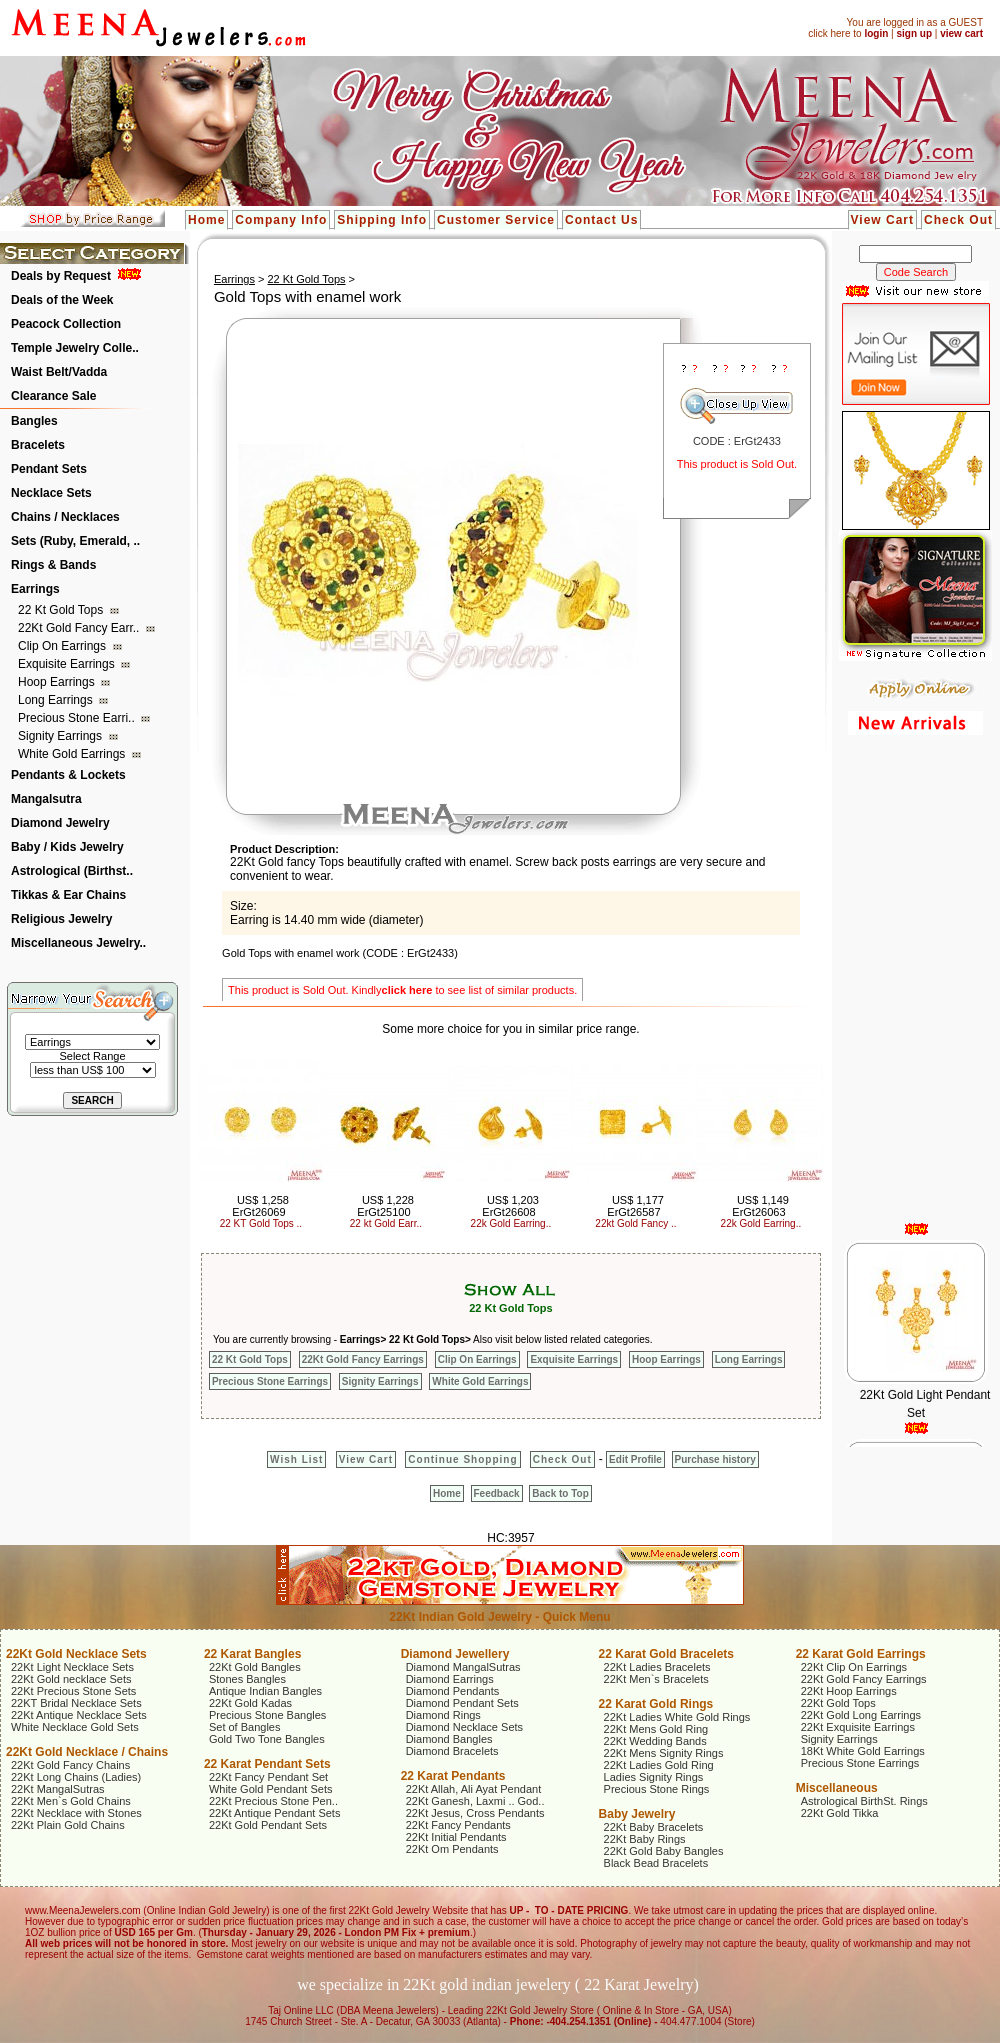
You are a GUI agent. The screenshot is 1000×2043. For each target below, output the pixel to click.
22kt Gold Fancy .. (635, 1223)
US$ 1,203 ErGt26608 (510, 1206)
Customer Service (496, 220)
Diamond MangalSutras (463, 1667)
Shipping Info (382, 220)
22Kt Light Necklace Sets (72, 1667)
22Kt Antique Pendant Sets (275, 1813)
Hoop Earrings (58, 682)
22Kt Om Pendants (452, 1849)
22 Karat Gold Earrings (861, 1654)
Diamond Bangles (449, 1739)
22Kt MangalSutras (58, 1789)
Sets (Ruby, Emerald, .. (75, 541)
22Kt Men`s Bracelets (656, 1679)
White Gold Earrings (73, 754)
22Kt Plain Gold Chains (68, 1825)
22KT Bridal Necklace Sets (76, 1703)
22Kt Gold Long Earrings (861, 1715)
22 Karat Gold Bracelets (666, 1654)
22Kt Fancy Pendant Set (268, 1777)
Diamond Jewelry (60, 823)
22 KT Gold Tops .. (261, 1223)
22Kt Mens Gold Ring (656, 1729)
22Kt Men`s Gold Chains (71, 1801)
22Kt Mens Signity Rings (664, 1753)
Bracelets (38, 445)
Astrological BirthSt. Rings (864, 1801)
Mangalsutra (46, 799)
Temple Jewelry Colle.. (75, 348)
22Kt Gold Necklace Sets (76, 1654)
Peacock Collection (66, 324)
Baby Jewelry (637, 1814)
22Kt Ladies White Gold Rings (677, 1717)
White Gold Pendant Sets (271, 1789)
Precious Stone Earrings (270, 1381)
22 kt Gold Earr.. (386, 1223)
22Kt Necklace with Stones (76, 1813)
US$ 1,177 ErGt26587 (635, 1206)
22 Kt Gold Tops (62, 610)
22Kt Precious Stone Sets (73, 1691)
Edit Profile (635, 1459)
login (876, 33)
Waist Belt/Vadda (59, 372)
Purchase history (715, 1459)
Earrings (35, 589)
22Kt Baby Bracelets (654, 1827)
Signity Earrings (61, 736)
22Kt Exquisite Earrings (858, 1727)
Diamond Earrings (450, 1679)
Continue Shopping (462, 1459)
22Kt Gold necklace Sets (71, 1679)
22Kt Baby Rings (645, 1839)
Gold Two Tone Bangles (267, 1739)
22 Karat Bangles (252, 1654)
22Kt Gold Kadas (250, 1703)
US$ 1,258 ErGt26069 (260, 1206)
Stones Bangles (247, 1679)
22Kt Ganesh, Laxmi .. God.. (475, 1801)
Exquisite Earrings (68, 664)
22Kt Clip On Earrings (854, 1667)
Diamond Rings (443, 1715)
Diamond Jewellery (455, 1654)
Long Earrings (57, 700)
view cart (961, 33)
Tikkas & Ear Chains (68, 895)
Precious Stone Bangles (267, 1715)
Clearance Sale (53, 396)
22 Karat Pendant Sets (267, 1764)
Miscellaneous (837, 1788)
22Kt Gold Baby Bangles (664, 1851)
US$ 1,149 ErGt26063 (760, 1206)
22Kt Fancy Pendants (458, 1825)
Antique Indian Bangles (265, 1691)
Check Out (958, 220)
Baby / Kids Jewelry (67, 847)
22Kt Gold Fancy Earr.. (80, 628)
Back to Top (560, 1493)
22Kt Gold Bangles (255, 1667)
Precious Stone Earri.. (78, 718)
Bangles (34, 421)
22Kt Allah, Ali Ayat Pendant (474, 1789)
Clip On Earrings (63, 646)
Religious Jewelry (61, 919)
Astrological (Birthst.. (72, 871)
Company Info (281, 220)
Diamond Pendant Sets (462, 1703)
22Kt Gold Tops (838, 1703)
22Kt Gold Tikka (840, 1813)
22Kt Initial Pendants (456, 1837)
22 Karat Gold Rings (656, 1704)
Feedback (497, 1493)
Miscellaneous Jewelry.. (78, 943)
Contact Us (601, 220)
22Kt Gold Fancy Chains (70, 1765)
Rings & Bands (53, 565)
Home (206, 220)
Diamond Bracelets (452, 1751)
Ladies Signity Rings (654, 1777)
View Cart (882, 220)
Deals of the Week (62, 300)
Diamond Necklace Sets (464, 1727)
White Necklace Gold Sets (75, 1727)
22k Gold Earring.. (511, 1223)
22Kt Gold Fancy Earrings (363, 1359)
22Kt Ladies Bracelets (657, 1667)
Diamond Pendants (453, 1691)
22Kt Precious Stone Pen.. (273, 1801)
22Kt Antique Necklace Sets (79, 1715)
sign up (914, 33)
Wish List (296, 1459)
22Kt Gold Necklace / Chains (87, 1752)
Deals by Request (61, 276)
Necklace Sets (51, 493)
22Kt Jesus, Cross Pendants (475, 1813)
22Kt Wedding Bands (655, 1741)
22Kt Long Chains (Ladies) (76, 1777)
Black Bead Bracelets (656, 1863)
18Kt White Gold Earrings (863, 1751)
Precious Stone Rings (657, 1789)
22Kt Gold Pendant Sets (268, 1825)
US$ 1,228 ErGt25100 (385, 1206)
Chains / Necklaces (65, 517)
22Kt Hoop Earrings (849, 1691)
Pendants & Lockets (68, 775)
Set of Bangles (245, 1727)
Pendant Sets (49, 469)
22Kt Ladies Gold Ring (659, 1765)
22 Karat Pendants (453, 1776)
